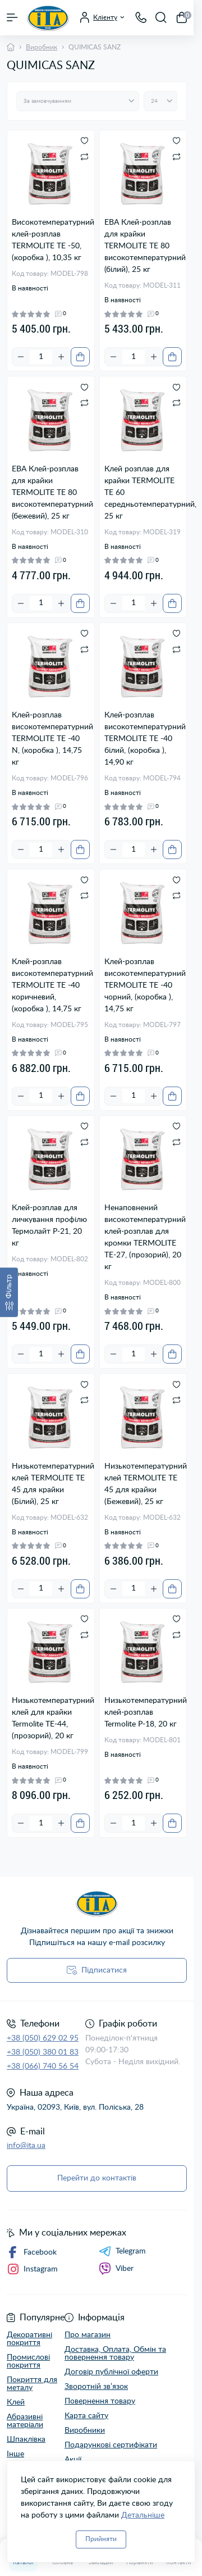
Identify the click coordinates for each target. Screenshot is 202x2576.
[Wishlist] (84, 140)
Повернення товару (100, 2401)
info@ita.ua (26, 2146)
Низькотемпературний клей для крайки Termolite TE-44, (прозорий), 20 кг (51, 1718)
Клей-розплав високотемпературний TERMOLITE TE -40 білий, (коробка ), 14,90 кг (143, 738)
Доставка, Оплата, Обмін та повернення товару (115, 2353)
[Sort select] (77, 101)
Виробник (41, 47)
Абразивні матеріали (25, 2421)
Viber (116, 2268)
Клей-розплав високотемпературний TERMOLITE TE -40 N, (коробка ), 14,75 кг (51, 738)
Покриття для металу (32, 2384)
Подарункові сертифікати (111, 2445)
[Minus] (21, 357)
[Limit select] (160, 101)
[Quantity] (41, 357)
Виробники (85, 2430)
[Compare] (84, 156)
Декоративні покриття (29, 2339)
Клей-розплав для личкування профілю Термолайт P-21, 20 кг (49, 1225)
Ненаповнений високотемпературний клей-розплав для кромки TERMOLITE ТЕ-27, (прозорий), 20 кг (143, 1237)
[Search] (161, 17)
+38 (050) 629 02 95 (43, 2038)
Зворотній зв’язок (96, 2387)
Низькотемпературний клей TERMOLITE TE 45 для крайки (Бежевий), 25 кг (143, 1484)
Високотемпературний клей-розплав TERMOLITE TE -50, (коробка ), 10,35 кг (51, 240)
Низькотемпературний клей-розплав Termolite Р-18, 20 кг (143, 1712)
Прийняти (101, 2539)
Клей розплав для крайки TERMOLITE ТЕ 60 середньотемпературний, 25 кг (143, 492)
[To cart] (80, 356)
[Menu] (12, 17)
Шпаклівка (26, 2439)
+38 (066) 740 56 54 (43, 2066)
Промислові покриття (28, 2361)
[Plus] (61, 357)
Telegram (122, 2251)
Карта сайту (86, 2416)
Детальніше (142, 2515)
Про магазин (88, 2335)
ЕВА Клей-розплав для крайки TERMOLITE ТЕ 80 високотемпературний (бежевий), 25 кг (51, 492)
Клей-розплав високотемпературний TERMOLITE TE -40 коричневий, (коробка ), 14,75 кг (51, 985)
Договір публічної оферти (111, 2372)
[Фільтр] (9, 1292)
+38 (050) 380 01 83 (43, 2052)
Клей (16, 2402)
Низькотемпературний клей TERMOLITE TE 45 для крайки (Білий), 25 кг (51, 1484)
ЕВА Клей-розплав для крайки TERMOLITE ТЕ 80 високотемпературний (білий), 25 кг (143, 246)
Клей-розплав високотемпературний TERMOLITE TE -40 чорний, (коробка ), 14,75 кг (143, 985)
